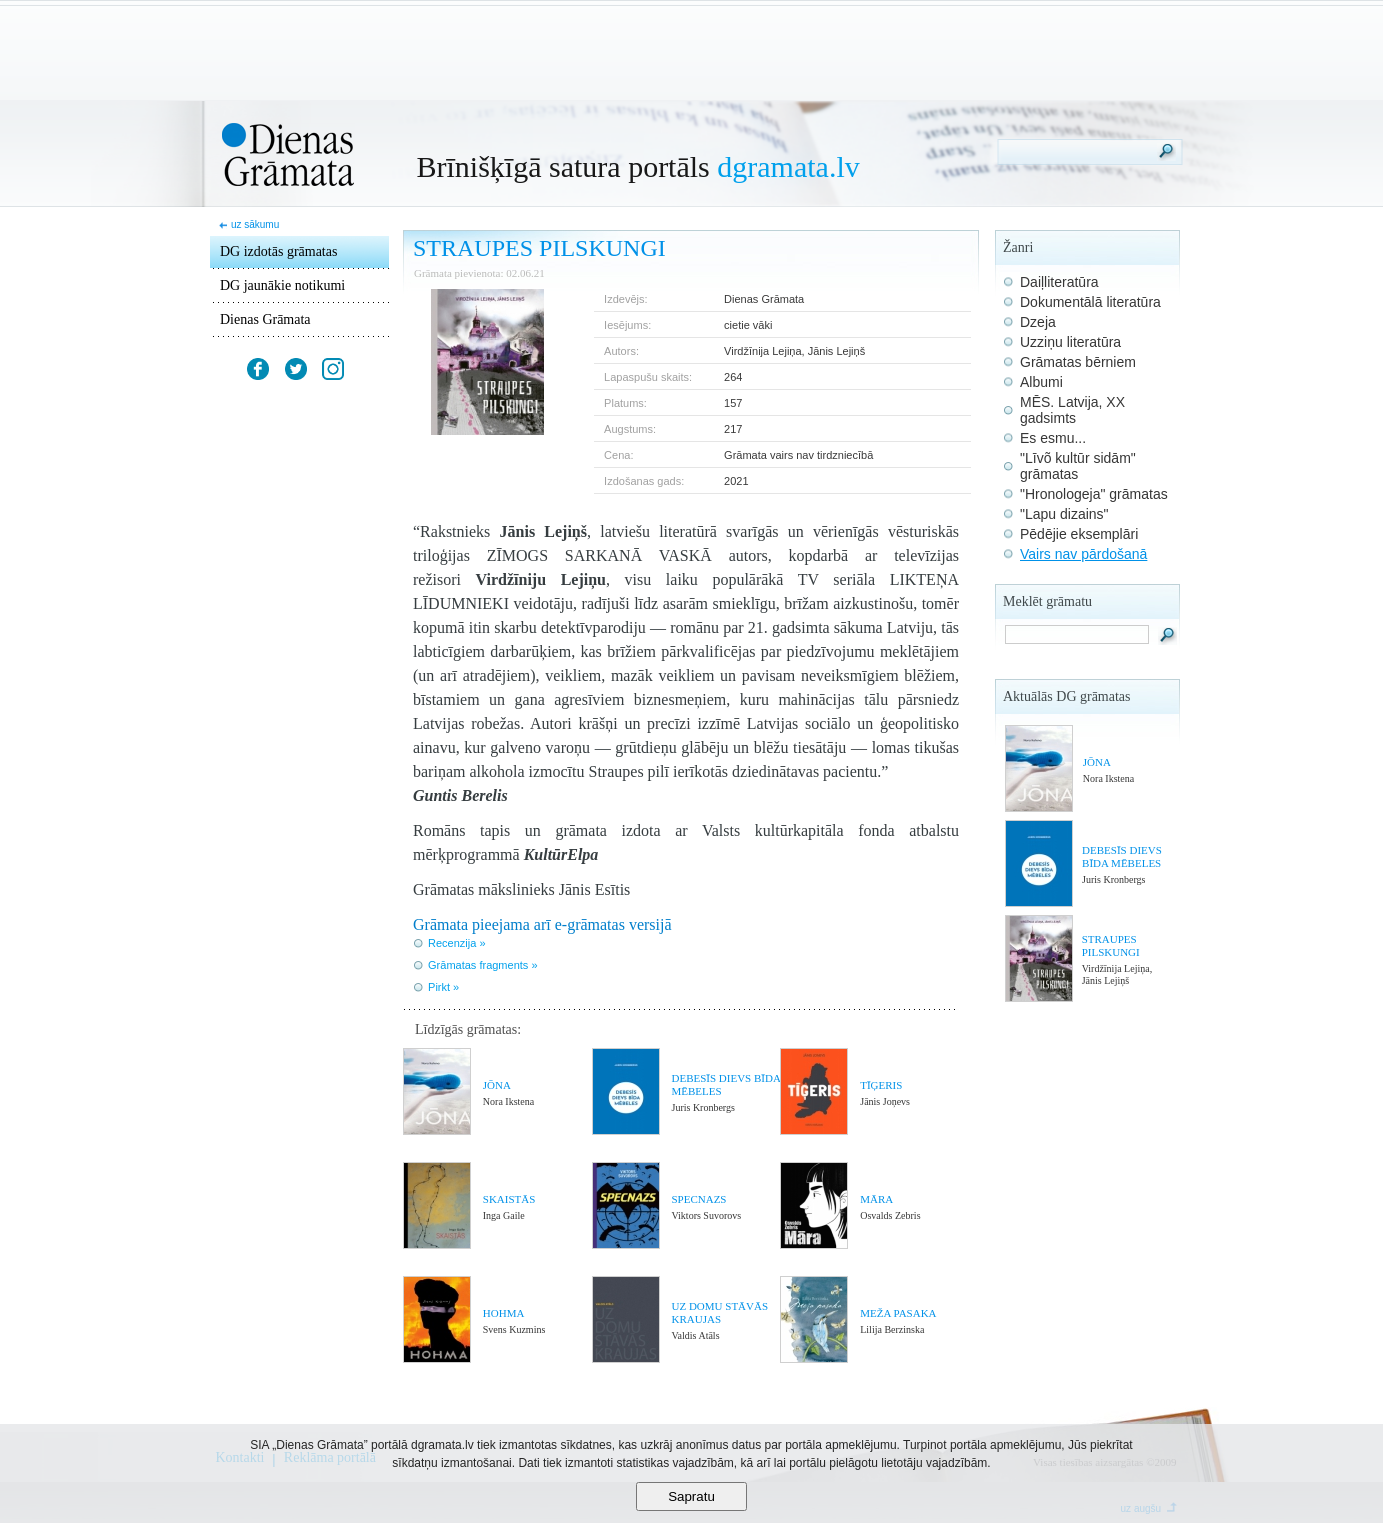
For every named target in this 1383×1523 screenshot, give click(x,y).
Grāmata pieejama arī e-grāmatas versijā (542, 924)
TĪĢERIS (881, 1085)
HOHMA (504, 1313)
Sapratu (691, 1496)
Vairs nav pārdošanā (1083, 554)
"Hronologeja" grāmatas (1094, 494)
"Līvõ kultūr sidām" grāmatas (1078, 466)
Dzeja (1038, 322)
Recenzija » (456, 943)
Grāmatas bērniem (1078, 362)
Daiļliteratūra (1059, 282)
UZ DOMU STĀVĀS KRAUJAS (719, 1312)
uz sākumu (255, 224)
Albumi (1041, 382)
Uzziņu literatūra (1070, 342)
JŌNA (497, 1085)
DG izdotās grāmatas (278, 251)
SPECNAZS (698, 1199)
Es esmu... (1053, 438)
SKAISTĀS (509, 1199)
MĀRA (876, 1199)
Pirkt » (443, 987)
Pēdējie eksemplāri (1079, 534)
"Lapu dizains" (1064, 514)
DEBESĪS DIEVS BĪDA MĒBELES (1122, 856)
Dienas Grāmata (265, 319)
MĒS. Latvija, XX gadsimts (1072, 410)
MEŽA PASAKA (898, 1313)
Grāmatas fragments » (482, 965)
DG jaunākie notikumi (282, 285)
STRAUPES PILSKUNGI (1111, 945)
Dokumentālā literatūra (1090, 302)
